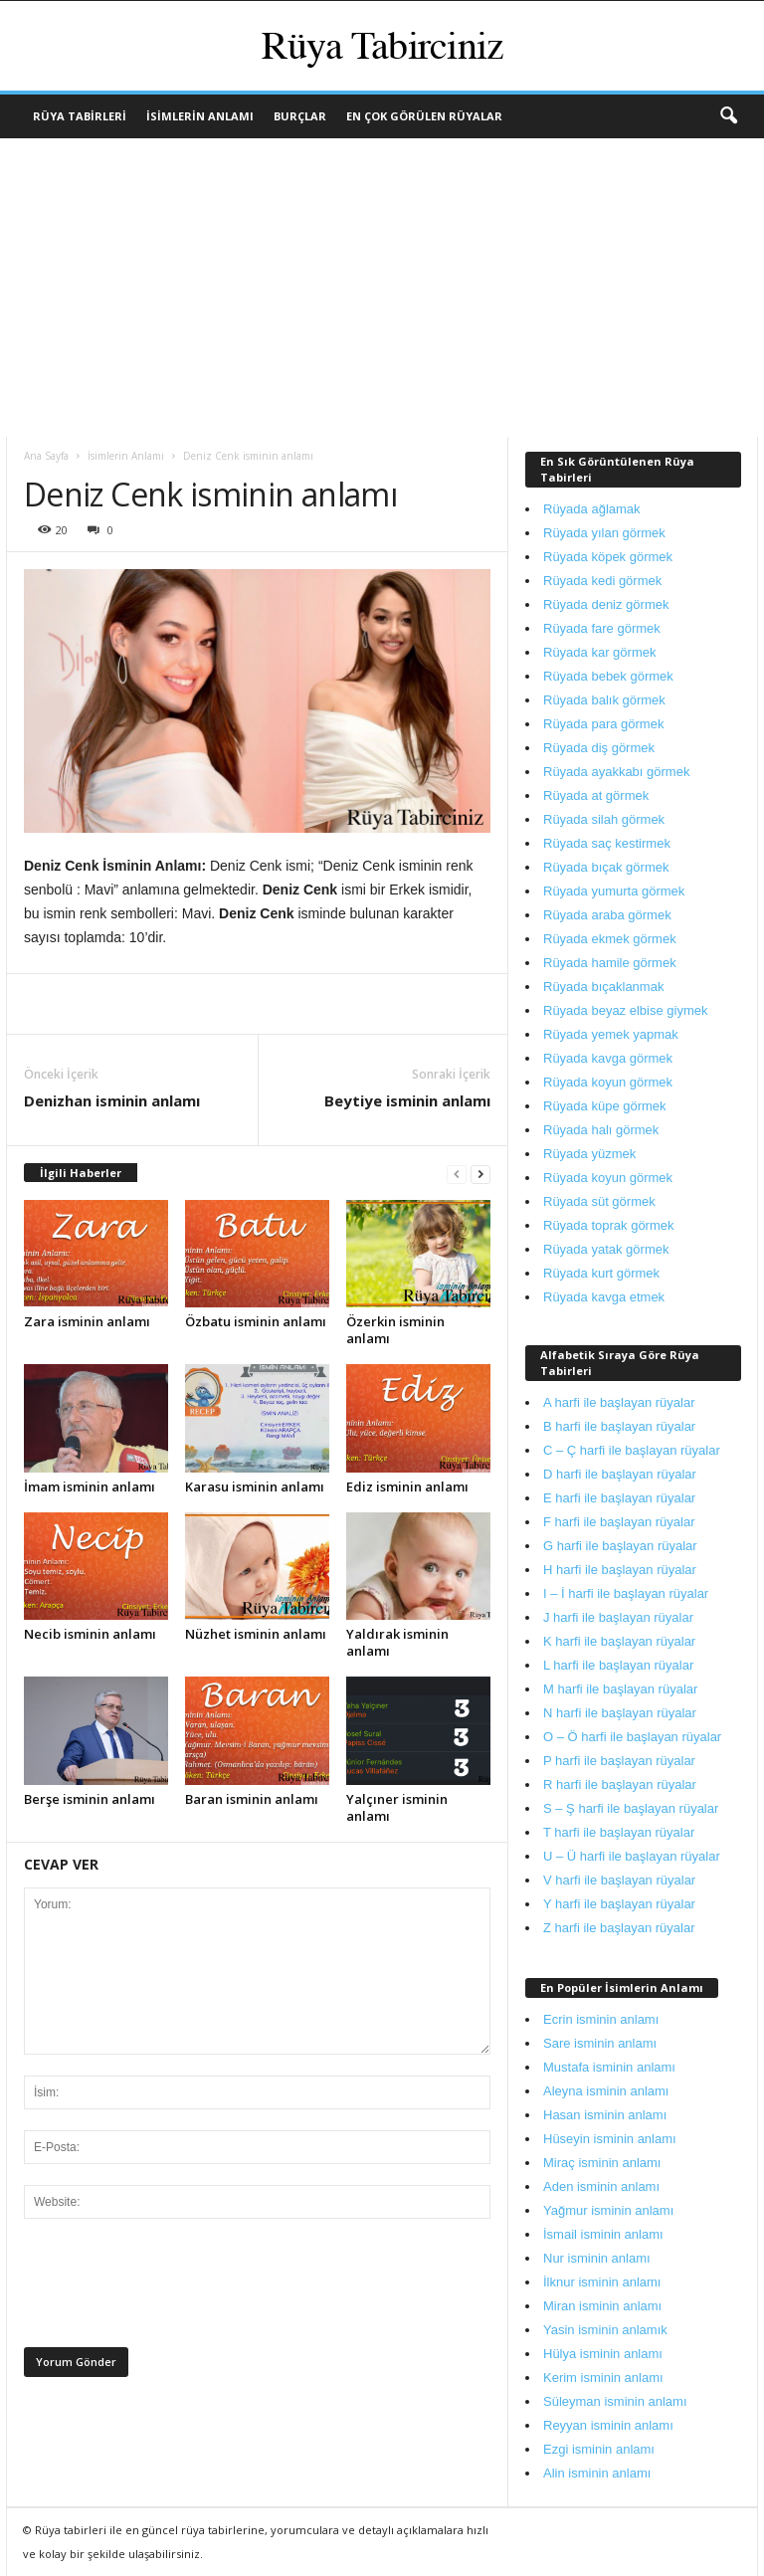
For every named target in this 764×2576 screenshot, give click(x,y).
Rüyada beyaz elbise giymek (625, 1010)
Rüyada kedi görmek (602, 580)
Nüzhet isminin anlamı (255, 1634)
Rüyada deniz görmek (605, 604)
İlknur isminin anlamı (602, 2282)
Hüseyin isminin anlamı (609, 2138)
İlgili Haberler (80, 1172)
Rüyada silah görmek (604, 819)
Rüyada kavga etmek (604, 1296)
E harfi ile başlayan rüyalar (619, 1497)
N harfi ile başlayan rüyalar (619, 1712)
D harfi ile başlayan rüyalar (619, 1474)
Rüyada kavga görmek (607, 1058)
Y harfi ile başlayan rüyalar (619, 1903)
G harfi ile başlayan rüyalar (620, 1545)
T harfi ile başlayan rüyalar (618, 1832)
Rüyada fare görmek (602, 628)
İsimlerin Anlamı (200, 115)
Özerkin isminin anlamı (395, 1329)
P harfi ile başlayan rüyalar (619, 1760)
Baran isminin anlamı (251, 1799)
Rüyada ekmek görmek (609, 938)
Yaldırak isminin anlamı (397, 1642)
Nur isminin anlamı (597, 2258)
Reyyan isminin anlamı (608, 2425)
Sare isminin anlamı (600, 2043)
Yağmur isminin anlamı (608, 2210)
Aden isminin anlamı (601, 2186)
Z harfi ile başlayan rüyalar (618, 1927)
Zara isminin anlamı (87, 1321)
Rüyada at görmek (596, 795)
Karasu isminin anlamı (254, 1486)
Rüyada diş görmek (599, 747)
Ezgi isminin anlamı (599, 2449)
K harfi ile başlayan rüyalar (619, 1641)
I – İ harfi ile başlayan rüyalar (625, 1593)
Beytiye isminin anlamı (407, 1100)
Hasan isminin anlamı (605, 2114)
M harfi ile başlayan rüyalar (620, 1689)
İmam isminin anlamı (89, 1486)
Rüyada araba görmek (607, 914)
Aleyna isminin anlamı (605, 2090)
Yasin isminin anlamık (605, 2329)
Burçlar (300, 115)
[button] (728, 116)
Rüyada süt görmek (599, 1201)
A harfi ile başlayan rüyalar (618, 1402)
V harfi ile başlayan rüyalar (619, 1880)
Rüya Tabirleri (79, 115)
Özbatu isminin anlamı (255, 1321)
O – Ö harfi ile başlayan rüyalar (632, 1736)
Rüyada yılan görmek (604, 532)
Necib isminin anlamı (90, 1634)
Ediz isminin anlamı (407, 1486)
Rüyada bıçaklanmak (603, 986)
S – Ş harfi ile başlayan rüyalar (630, 1808)
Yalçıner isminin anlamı (397, 1807)
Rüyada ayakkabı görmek (616, 771)
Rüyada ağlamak (592, 508)
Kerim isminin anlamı (603, 2377)
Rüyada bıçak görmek (605, 867)
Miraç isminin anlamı (602, 2162)
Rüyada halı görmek (601, 1129)
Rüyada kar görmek (599, 652)
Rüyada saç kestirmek (606, 843)
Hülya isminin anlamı (603, 2353)
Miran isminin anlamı (602, 2305)
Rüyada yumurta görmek (613, 891)
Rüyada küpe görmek (605, 1105)
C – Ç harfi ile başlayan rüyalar (631, 1450)
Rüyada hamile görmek (609, 962)
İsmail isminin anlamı (603, 2234)
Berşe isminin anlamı (89, 1799)
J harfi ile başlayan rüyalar (618, 1617)
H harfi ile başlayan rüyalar (619, 1569)
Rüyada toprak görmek (608, 1225)
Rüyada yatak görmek (605, 1249)
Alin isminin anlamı (597, 2473)
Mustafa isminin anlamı (609, 2067)
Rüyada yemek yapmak (610, 1034)
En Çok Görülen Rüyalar (424, 115)
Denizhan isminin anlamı (112, 1100)
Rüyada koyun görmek (607, 1082)
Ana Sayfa (46, 456)
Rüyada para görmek (603, 723)
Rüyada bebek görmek (608, 676)
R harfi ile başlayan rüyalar (619, 1784)
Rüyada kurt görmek (601, 1273)
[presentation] (175, 2288)
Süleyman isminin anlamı (615, 2401)
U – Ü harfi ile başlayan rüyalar (631, 1856)
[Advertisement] (382, 287)
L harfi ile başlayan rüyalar (618, 1665)
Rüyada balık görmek (604, 700)
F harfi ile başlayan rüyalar (618, 1521)
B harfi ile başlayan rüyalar (619, 1426)
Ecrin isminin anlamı (601, 2019)
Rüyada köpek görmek (607, 556)
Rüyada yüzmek (589, 1153)
